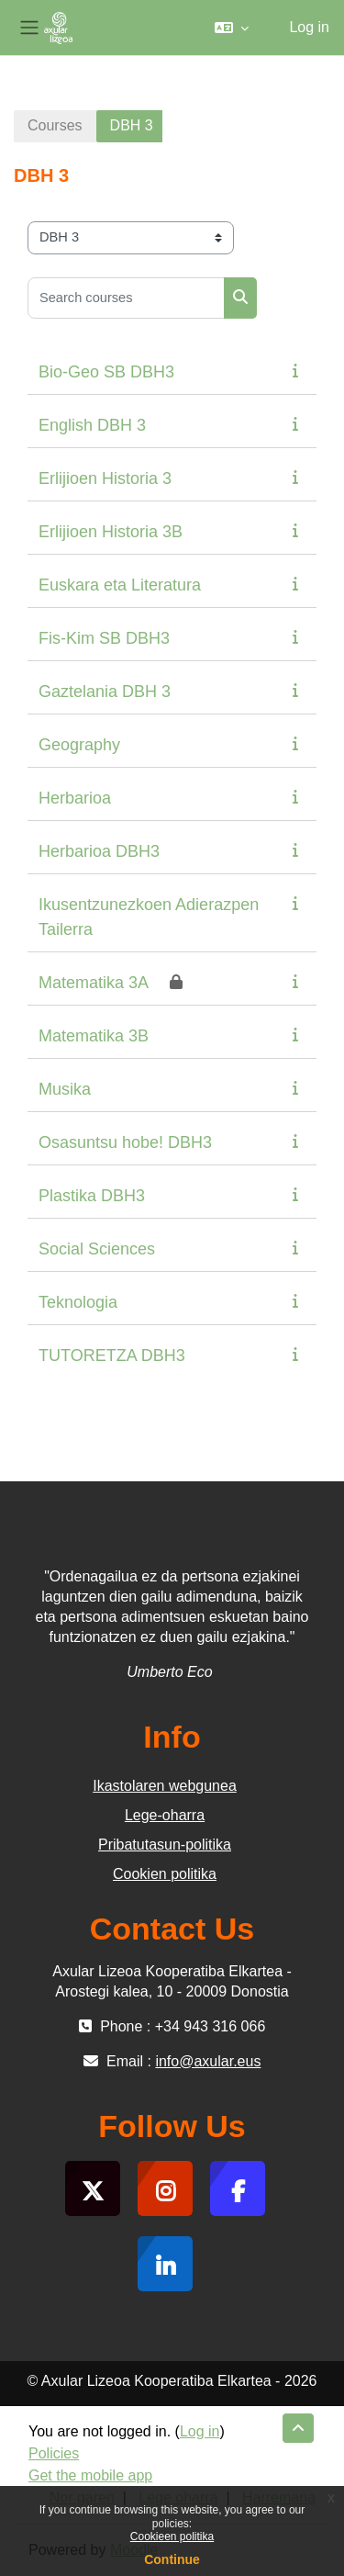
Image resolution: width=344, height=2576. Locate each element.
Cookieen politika (172, 2536)
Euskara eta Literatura (120, 585)
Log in (309, 27)
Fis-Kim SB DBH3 (104, 638)
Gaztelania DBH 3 (105, 691)
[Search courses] (126, 298)
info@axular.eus (208, 2061)
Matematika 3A (94, 982)
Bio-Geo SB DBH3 (106, 372)
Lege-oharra (165, 1815)
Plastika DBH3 (92, 1196)
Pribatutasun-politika (164, 1844)
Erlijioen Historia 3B (111, 532)
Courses (55, 125)
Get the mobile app (90, 2475)
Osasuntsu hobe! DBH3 (125, 1142)
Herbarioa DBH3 (99, 851)
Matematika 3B (94, 1036)
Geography (79, 745)
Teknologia (78, 1302)
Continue (172, 2559)
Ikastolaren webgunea (165, 1786)
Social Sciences (97, 1249)
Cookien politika (164, 1874)
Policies (53, 2453)
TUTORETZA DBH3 (112, 1355)
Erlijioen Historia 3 (105, 478)
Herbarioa (75, 798)
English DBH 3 (92, 425)
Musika (65, 1089)
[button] (232, 27)
